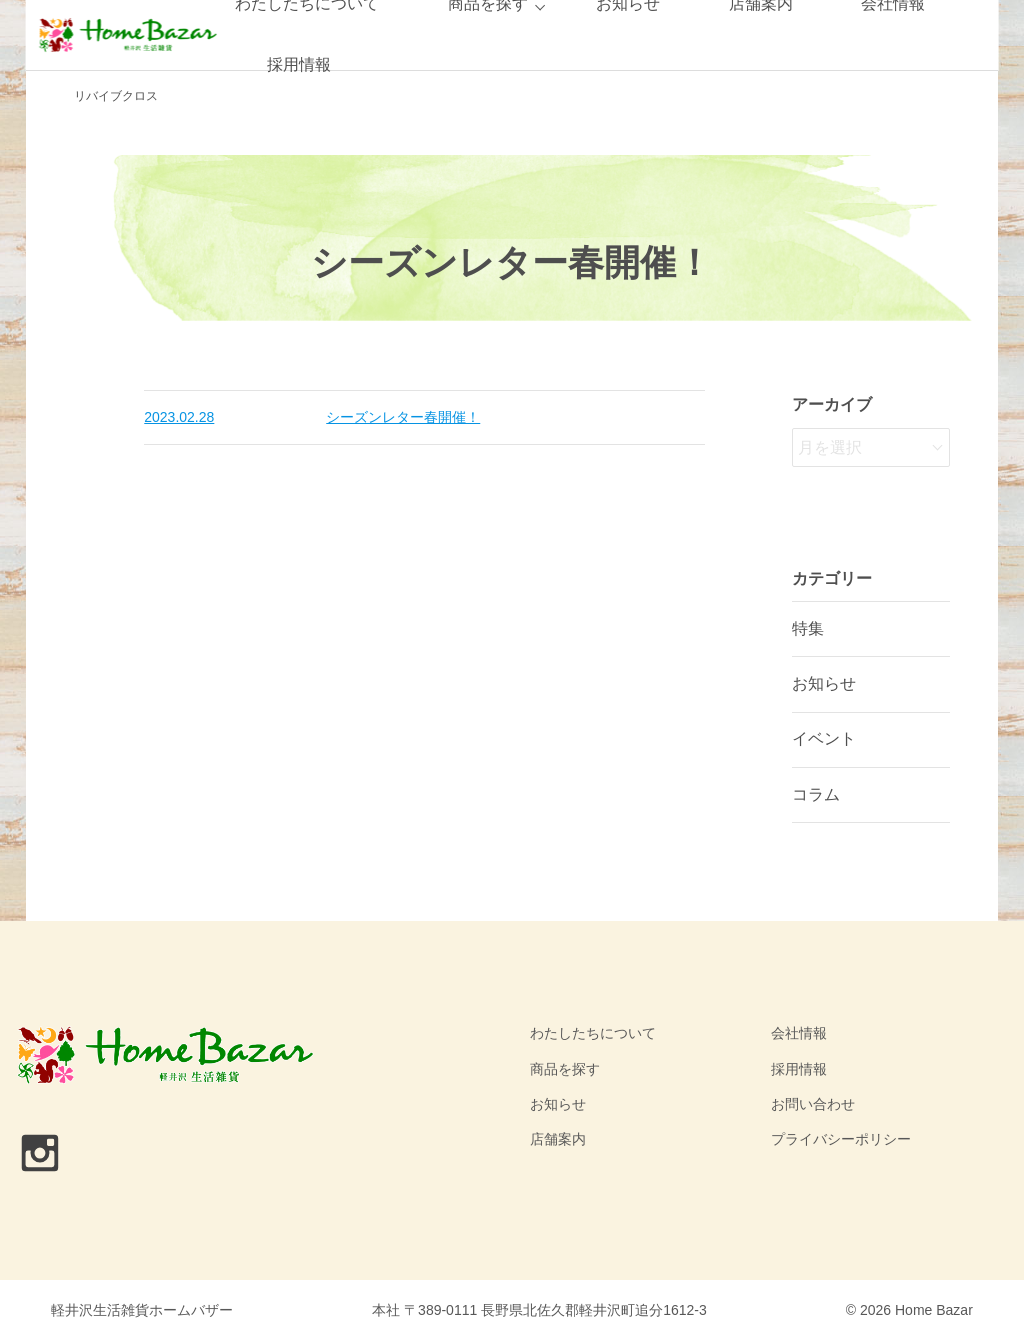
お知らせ (824, 683)
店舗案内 (558, 1139)
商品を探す (565, 1069)
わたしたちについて (593, 1033)
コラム (816, 794)
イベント (824, 738)
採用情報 (299, 64)
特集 (808, 628)
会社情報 (799, 1033)
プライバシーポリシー (841, 1139)
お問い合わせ (813, 1104)
